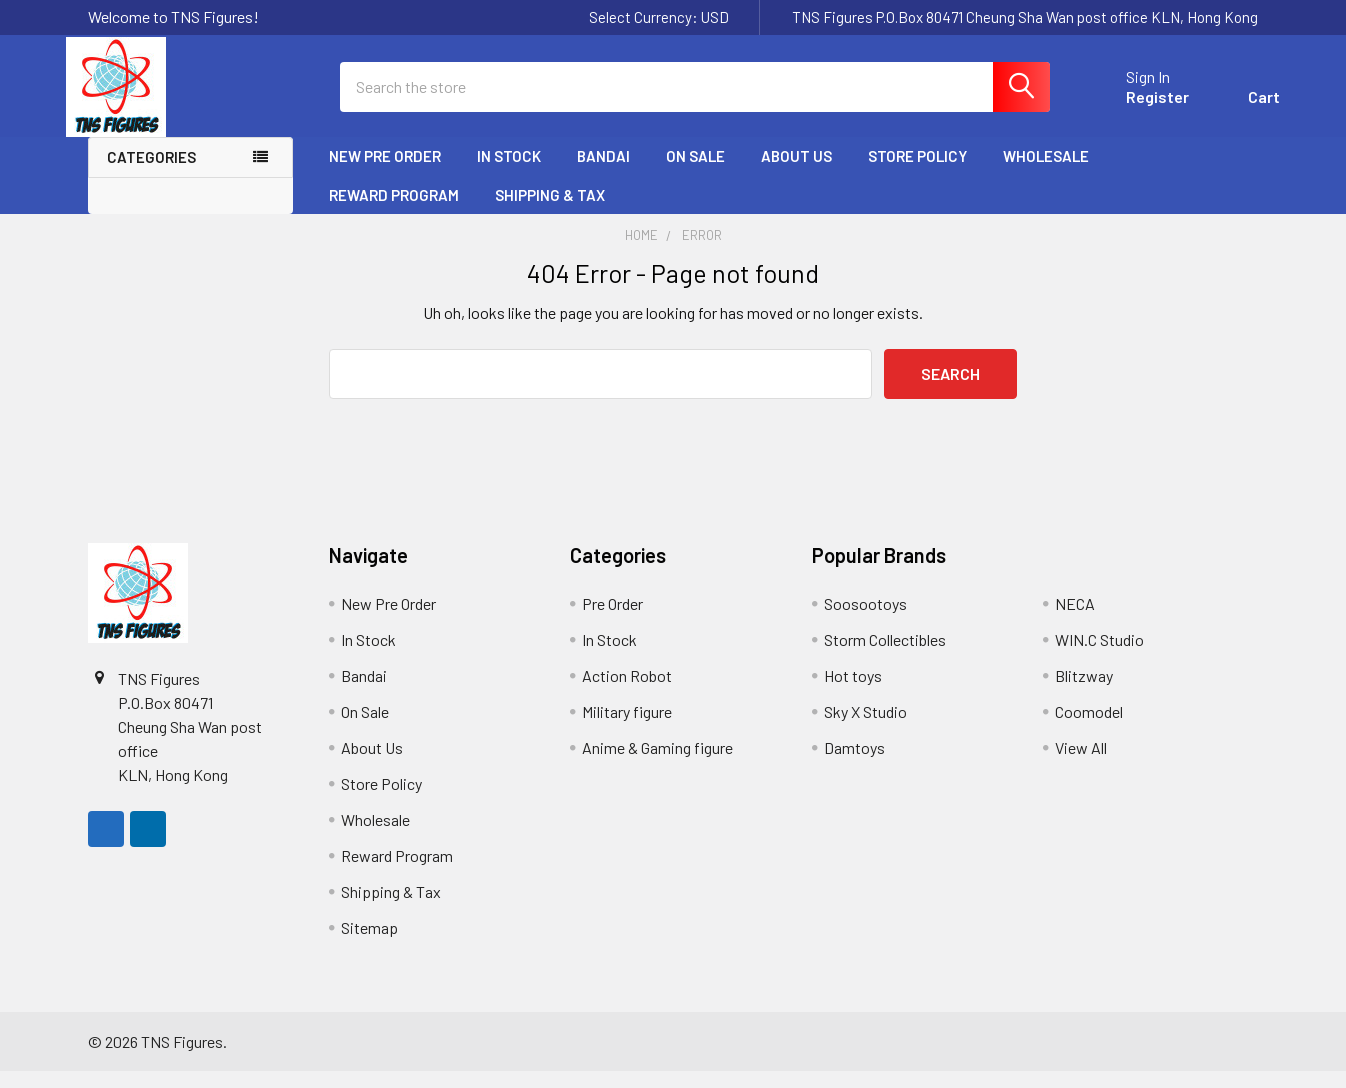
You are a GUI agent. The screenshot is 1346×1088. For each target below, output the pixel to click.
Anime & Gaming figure (657, 764)
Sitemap (369, 944)
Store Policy (917, 173)
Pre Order (612, 620)
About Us (796, 173)
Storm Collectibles (885, 656)
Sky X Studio (865, 728)
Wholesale (1046, 173)
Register (1135, 107)
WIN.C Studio (1099, 656)
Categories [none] (151, 174)
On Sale (695, 173)
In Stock (509, 173)
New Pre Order (385, 173)
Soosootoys (865, 620)
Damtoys (854, 764)
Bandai (603, 173)
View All (1081, 764)
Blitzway (1084, 692)
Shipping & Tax (550, 211)
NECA (1075, 620)
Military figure (627, 728)
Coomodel (1089, 728)
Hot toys (853, 692)
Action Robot (627, 692)
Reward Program (394, 211)
